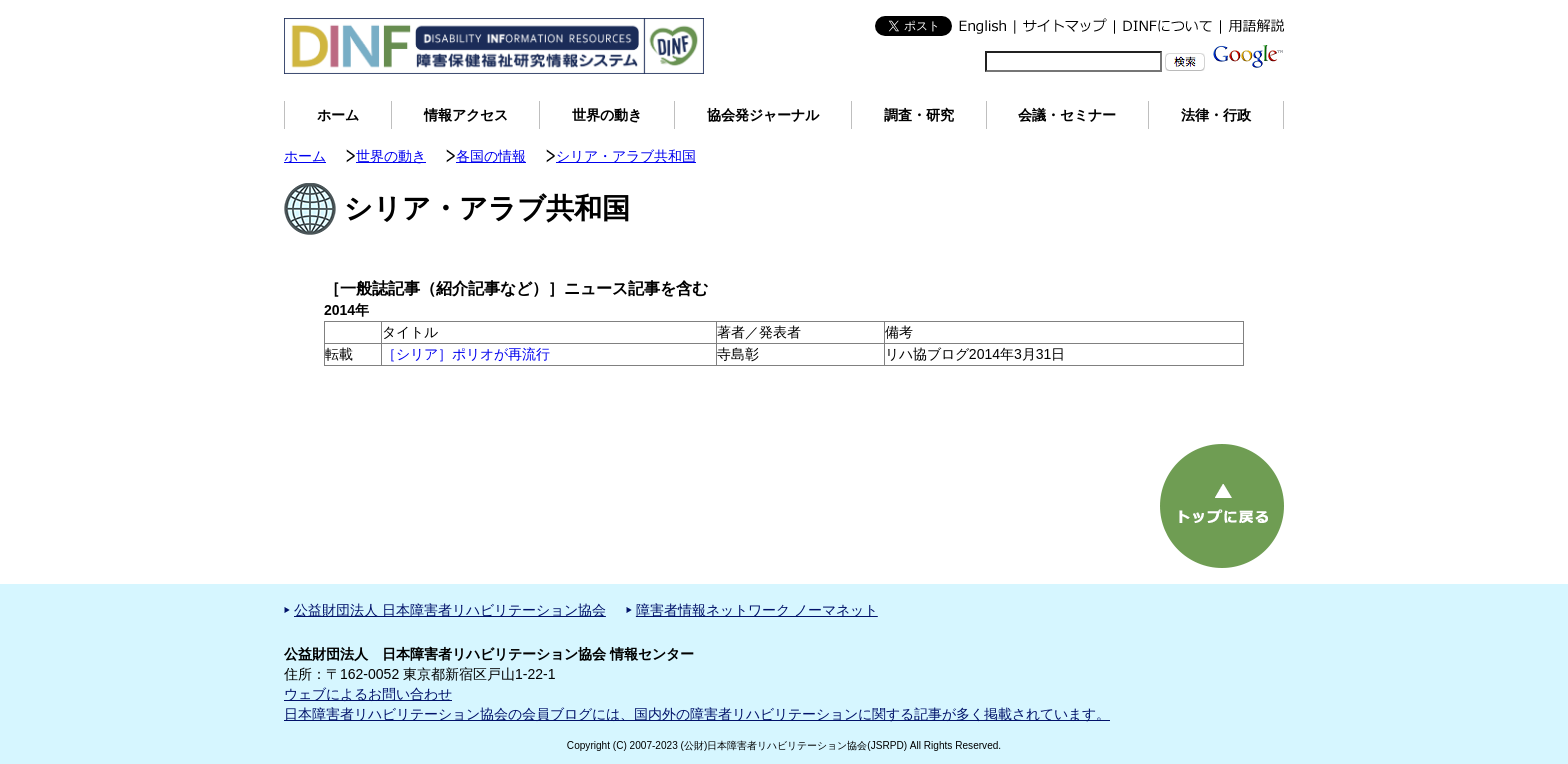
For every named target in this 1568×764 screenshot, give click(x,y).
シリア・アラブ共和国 (626, 156)
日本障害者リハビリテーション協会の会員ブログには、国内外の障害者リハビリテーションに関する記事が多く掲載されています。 (697, 714)
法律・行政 (1216, 115)
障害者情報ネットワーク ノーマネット (757, 610)
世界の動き (607, 115)
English (983, 26)
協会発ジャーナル (763, 115)
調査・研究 (919, 115)
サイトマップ (1064, 26)
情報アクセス (466, 115)
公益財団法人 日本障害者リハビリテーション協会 (450, 610)
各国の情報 (491, 156)
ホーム (338, 115)
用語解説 (1252, 26)
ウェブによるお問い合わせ (368, 694)
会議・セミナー (1067, 115)
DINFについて (1167, 26)
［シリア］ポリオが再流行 (466, 354)
